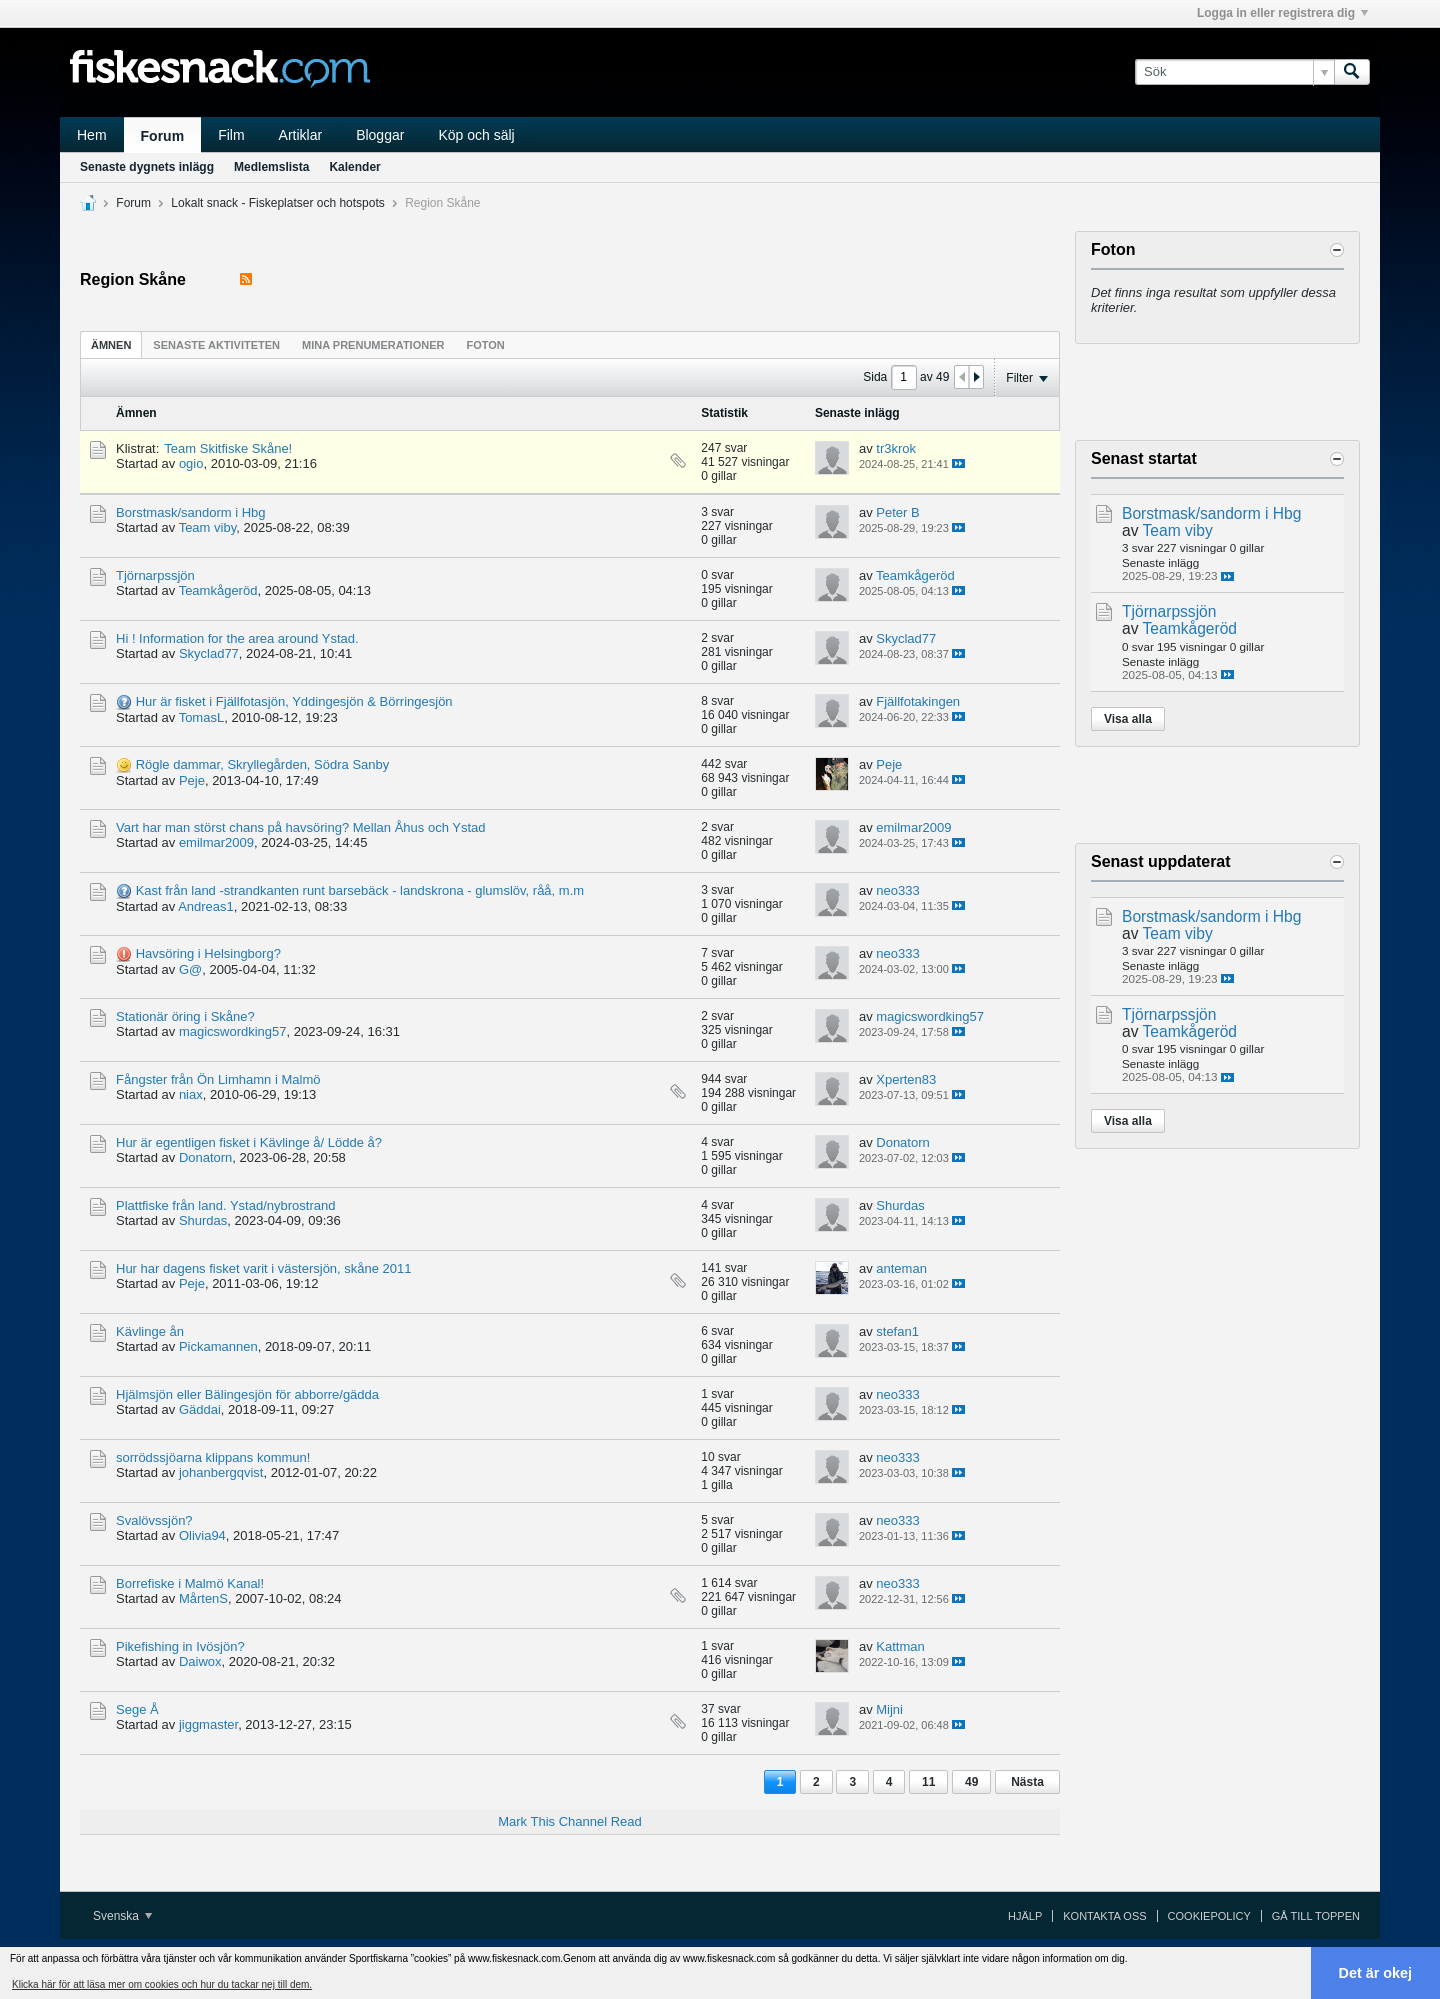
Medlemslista (271, 167)
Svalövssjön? (154, 1520)
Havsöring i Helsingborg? (208, 953)
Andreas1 (206, 906)
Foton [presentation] (485, 345)
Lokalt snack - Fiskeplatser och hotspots (277, 203)
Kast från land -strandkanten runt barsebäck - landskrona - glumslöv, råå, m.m (360, 890)
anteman (901, 1268)
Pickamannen (218, 1346)
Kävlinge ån (150, 1331)
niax (191, 1094)
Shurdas (203, 1220)
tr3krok (896, 448)
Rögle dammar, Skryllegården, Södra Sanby (263, 764)
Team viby (208, 527)
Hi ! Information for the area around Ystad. (237, 638)
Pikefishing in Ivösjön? (180, 1646)
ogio (191, 463)
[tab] (111, 344)
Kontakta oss (1104, 1916)
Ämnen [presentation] (111, 345)
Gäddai (200, 1409)
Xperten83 (906, 1079)
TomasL (202, 717)
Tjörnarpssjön (155, 575)
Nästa (1027, 1782)
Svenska (122, 1916)
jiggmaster (208, 1724)
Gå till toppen (1316, 1916)
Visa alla (1128, 719)
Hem (92, 135)
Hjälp (1025, 1916)
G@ (190, 969)
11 (928, 1782)
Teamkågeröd (218, 590)
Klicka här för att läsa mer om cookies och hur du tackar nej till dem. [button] (162, 1984)
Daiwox (200, 1661)
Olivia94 (202, 1535)
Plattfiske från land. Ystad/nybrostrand (225, 1205)
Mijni (889, 1709)
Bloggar (380, 135)
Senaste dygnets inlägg (147, 167)
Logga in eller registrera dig (1282, 13)
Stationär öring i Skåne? (185, 1016)
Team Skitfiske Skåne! (228, 448)
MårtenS (203, 1598)
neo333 (897, 890)
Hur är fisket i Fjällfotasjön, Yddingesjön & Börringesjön (294, 701)
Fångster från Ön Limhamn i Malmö (218, 1079)
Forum (163, 136)
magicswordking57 (233, 1031)
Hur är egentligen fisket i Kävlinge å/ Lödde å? (249, 1142)
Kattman (900, 1646)
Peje (192, 780)
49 (971, 1782)
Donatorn (205, 1157)
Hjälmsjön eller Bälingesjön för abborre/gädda (247, 1394)
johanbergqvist (221, 1472)
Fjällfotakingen (918, 701)
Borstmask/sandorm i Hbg (191, 512)
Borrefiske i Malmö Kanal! (190, 1583)
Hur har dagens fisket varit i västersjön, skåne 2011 (264, 1268)
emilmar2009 (216, 842)
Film (231, 135)
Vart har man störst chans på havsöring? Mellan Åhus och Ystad (301, 827)
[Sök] (1234, 72)
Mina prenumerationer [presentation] (373, 345)
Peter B (897, 512)
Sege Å (137, 1709)
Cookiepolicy (1209, 1916)
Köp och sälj (476, 135)
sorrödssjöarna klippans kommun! (213, 1457)
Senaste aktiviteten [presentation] (216, 345)
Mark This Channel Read (570, 1821)
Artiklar (301, 135)
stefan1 (897, 1331)
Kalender (354, 167)
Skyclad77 (209, 653)
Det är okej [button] (1376, 1973)
